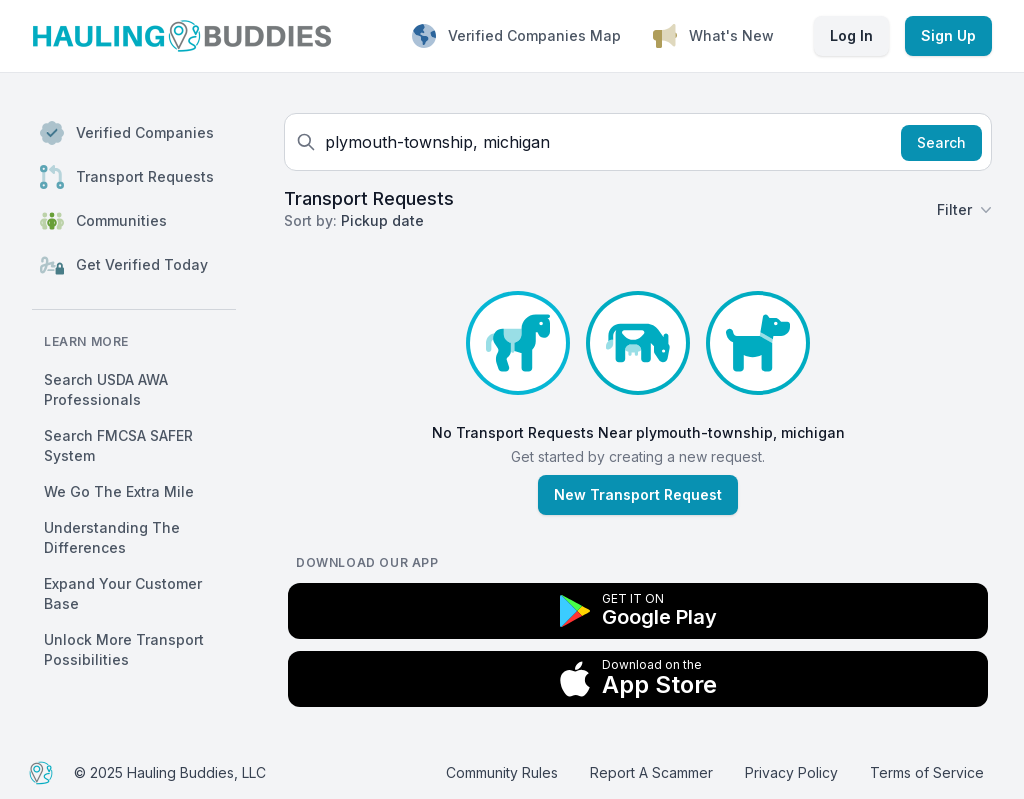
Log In (851, 35)
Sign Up (948, 35)
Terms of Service (927, 772)
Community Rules (502, 772)
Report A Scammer (651, 772)
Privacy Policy (791, 772)
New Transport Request (638, 494)
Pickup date (382, 220)
